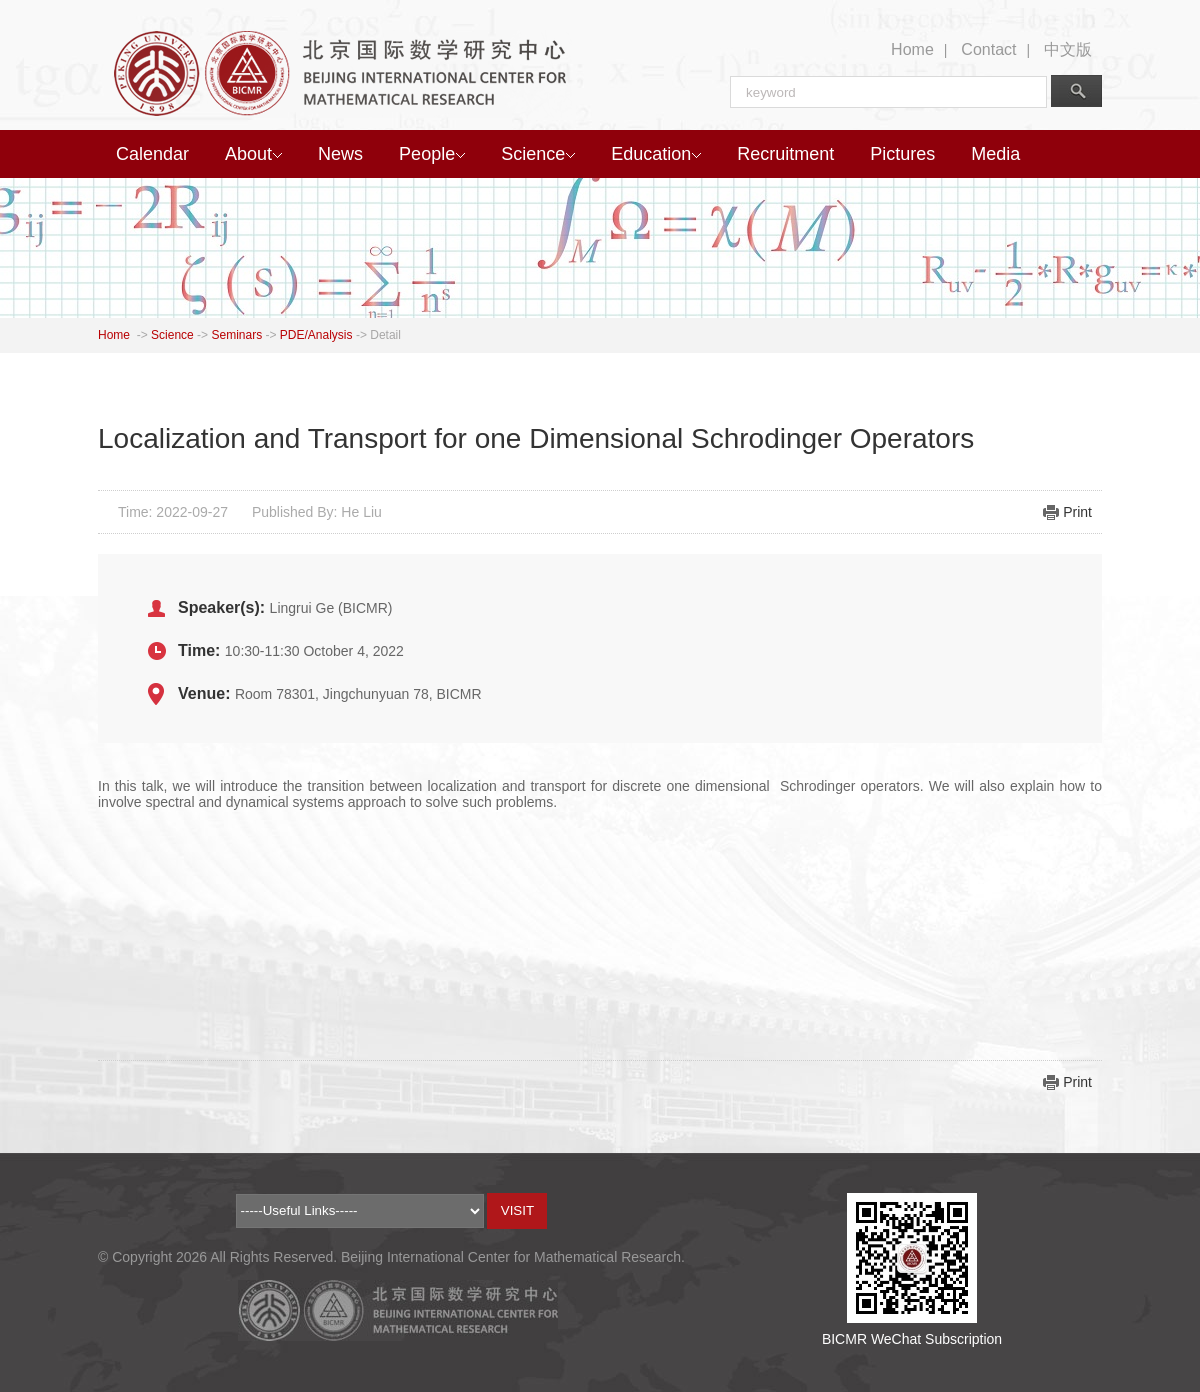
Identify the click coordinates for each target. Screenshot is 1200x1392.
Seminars (236, 335)
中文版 (1068, 49)
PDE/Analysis (316, 335)
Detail (385, 335)
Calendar (152, 154)
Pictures (902, 154)
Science (538, 154)
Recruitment (785, 154)
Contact (988, 49)
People (432, 154)
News (340, 154)
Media (995, 154)
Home (912, 49)
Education (656, 154)
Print (1077, 512)
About (253, 154)
